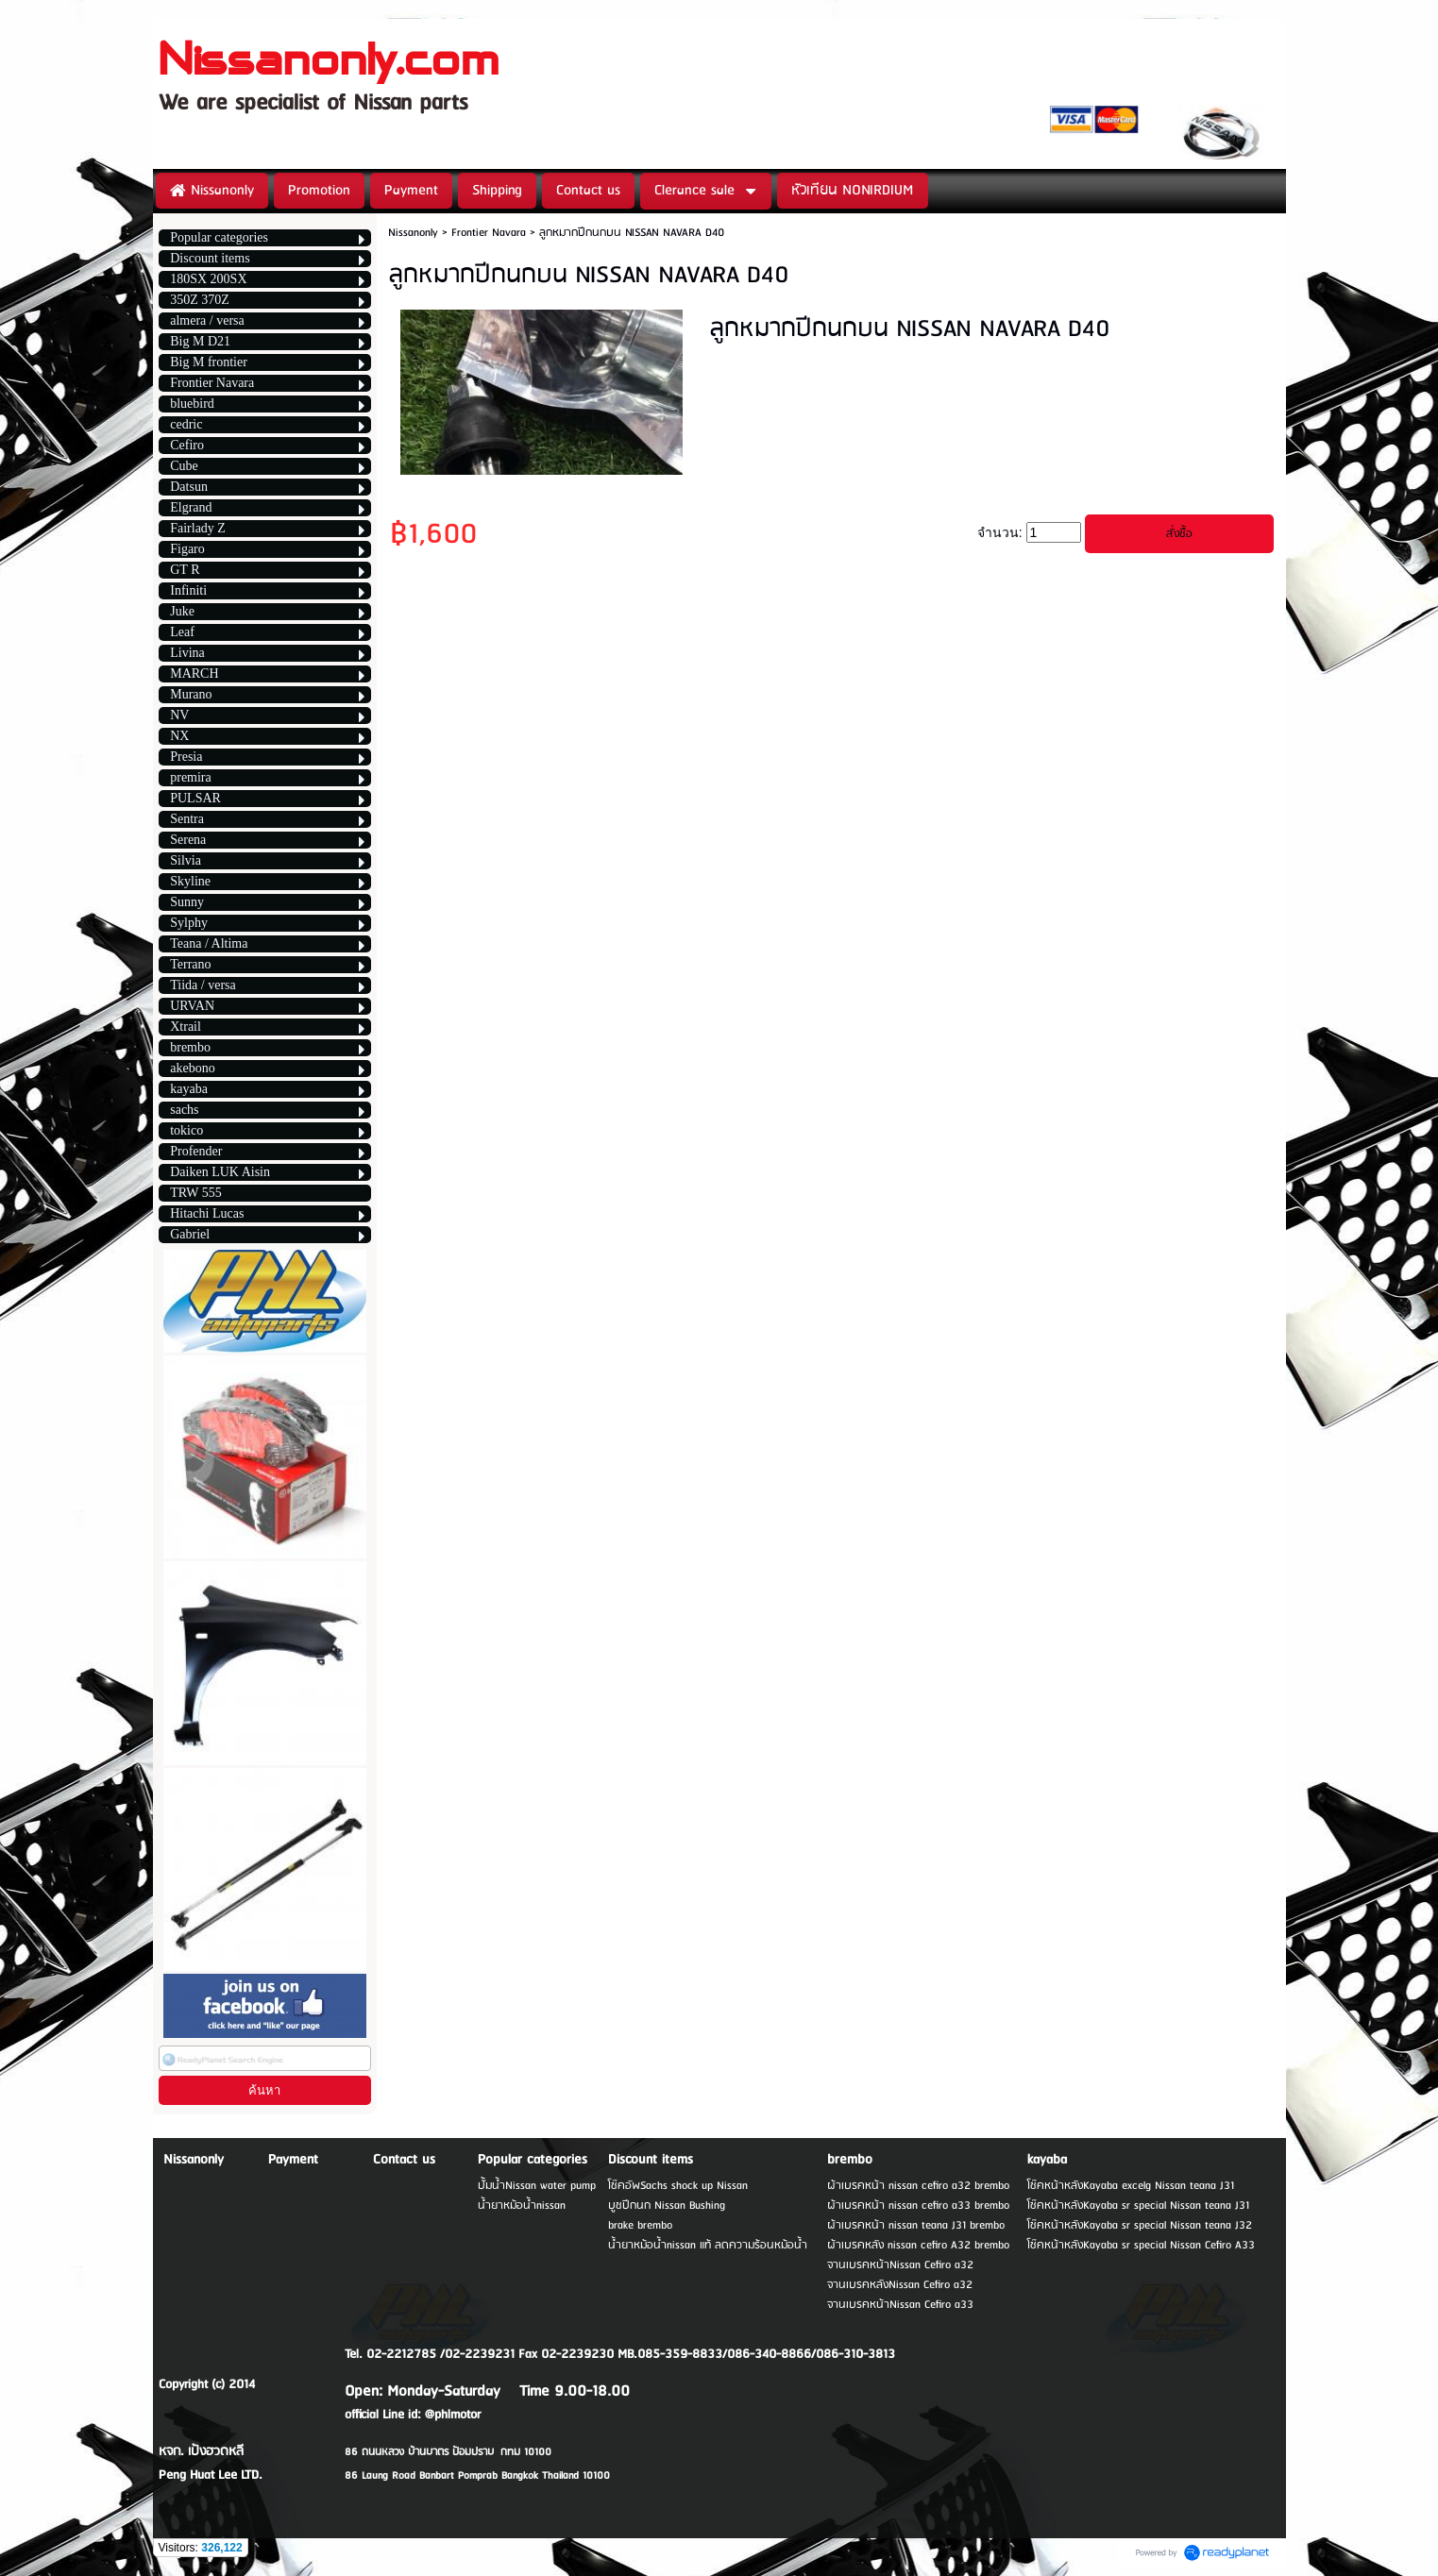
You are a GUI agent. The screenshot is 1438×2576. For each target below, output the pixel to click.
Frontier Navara (488, 233)
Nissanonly (413, 233)
